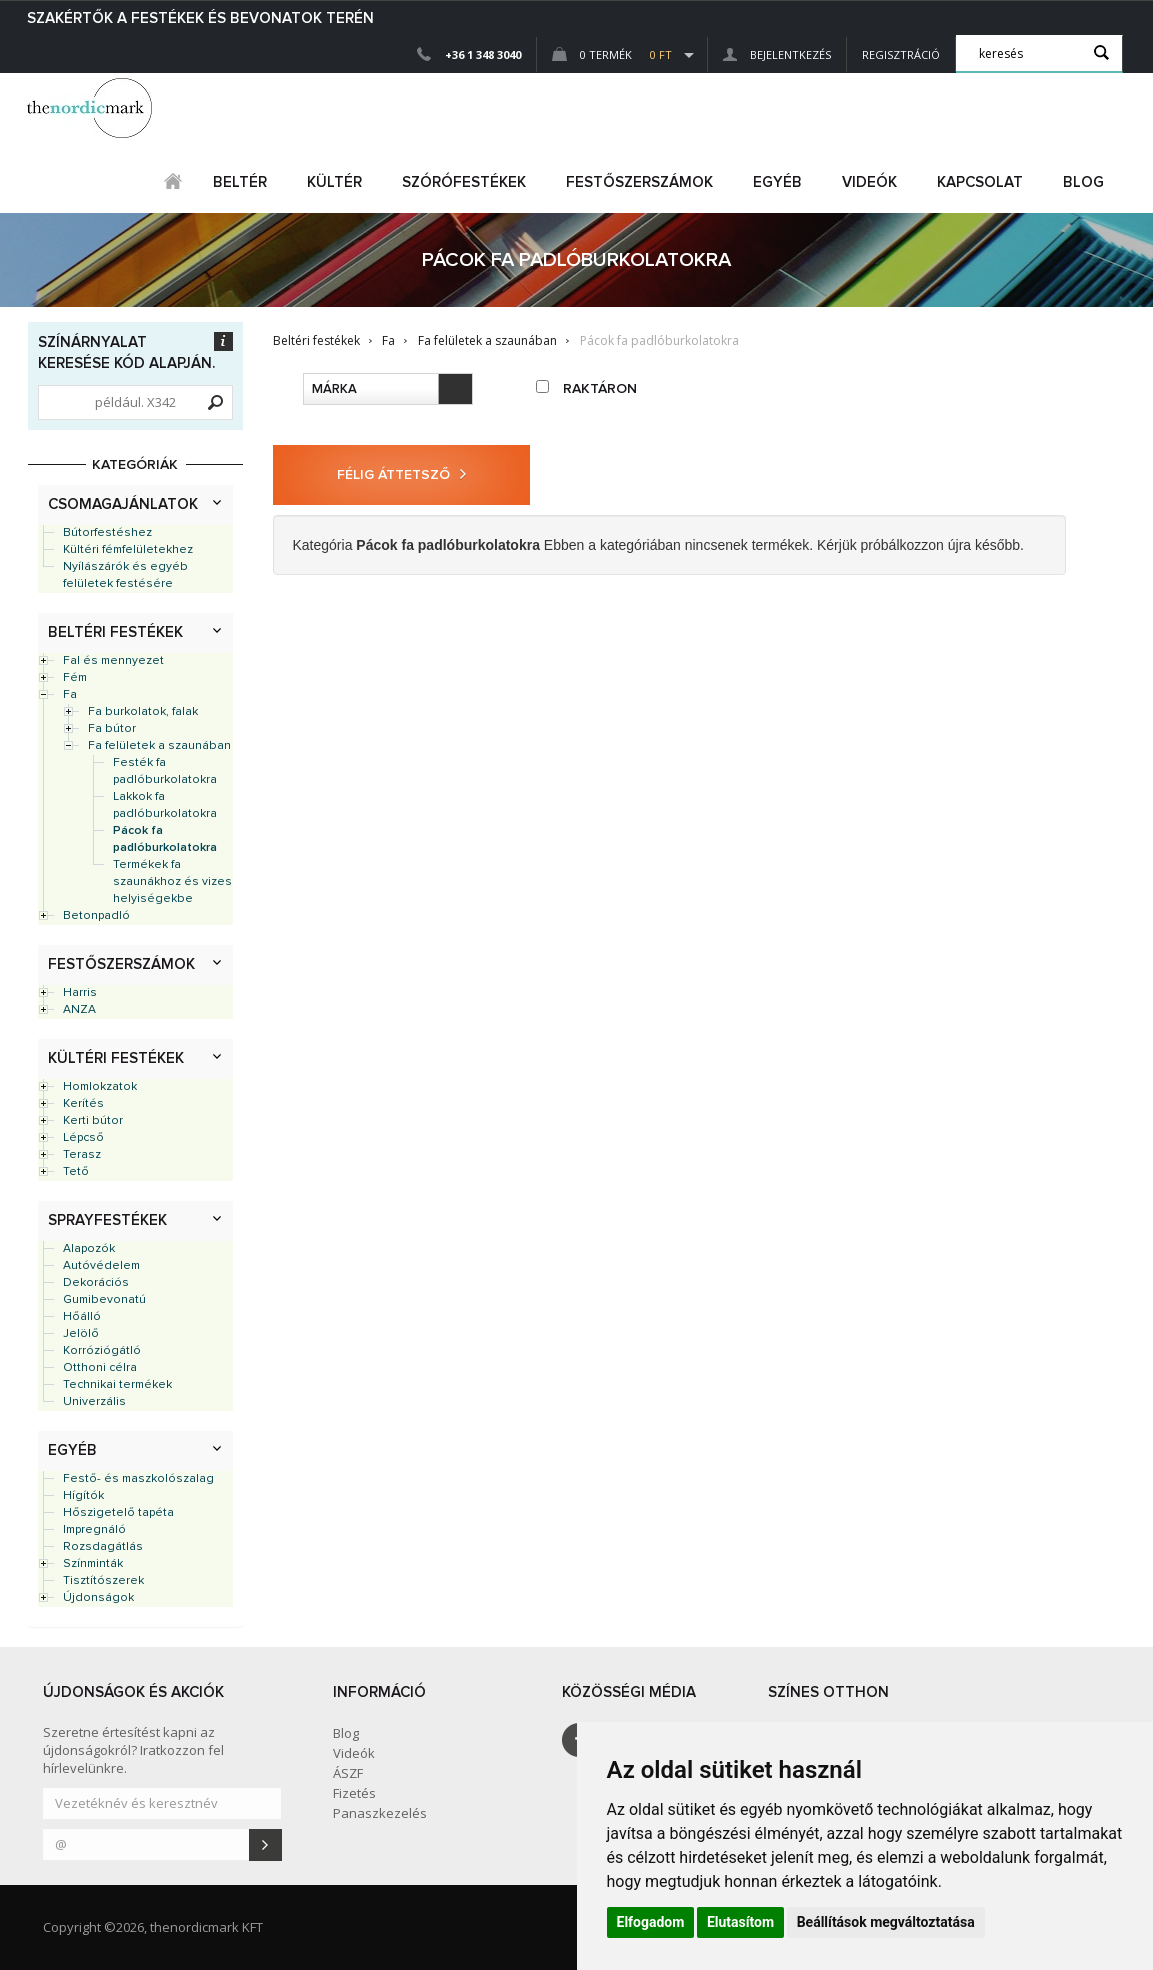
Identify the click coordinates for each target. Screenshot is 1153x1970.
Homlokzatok (100, 1087)
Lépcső (83, 1138)
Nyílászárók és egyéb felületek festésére (125, 575)
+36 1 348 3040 (483, 54)
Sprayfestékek (107, 1220)
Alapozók (89, 1249)
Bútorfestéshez (107, 533)
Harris (80, 993)
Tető (76, 1172)
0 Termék (612, 54)
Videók (869, 182)
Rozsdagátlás (103, 1547)
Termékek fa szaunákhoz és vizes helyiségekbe (172, 882)
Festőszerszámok (121, 964)
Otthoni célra (100, 1368)
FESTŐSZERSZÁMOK (639, 182)
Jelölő (81, 1334)
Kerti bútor (93, 1121)
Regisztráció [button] (901, 54)
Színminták (93, 1564)
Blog (1083, 182)
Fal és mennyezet (113, 661)
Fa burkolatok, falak (143, 712)
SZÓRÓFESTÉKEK (464, 182)
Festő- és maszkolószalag (138, 1479)
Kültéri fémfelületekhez (128, 550)
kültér (334, 182)
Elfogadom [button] (651, 1922)
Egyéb (72, 1450)
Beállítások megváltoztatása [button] (886, 1922)
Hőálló (82, 1317)
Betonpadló (96, 916)
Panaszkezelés (380, 1813)
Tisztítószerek (103, 1581)
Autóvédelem (101, 1266)
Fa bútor (112, 729)
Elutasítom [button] (740, 1922)
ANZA (79, 1010)
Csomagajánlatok (123, 504)
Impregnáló (94, 1530)
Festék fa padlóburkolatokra (165, 771)
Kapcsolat (980, 182)
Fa (70, 695)
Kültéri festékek (116, 1058)
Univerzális (94, 1402)
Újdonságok (98, 1598)
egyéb (777, 182)
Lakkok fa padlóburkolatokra (165, 805)
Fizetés (354, 1793)
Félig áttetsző (401, 474)
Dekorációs (96, 1283)
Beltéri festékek (115, 632)
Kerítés (83, 1104)
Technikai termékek (117, 1385)
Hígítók (83, 1496)
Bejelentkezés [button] (777, 54)
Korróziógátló (102, 1351)
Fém (75, 678)
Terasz (82, 1155)
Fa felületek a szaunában (159, 746)
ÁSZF (348, 1773)
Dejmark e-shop (92, 108)
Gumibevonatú (104, 1300)
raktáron (586, 388)
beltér (240, 182)
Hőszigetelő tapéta (118, 1513)
